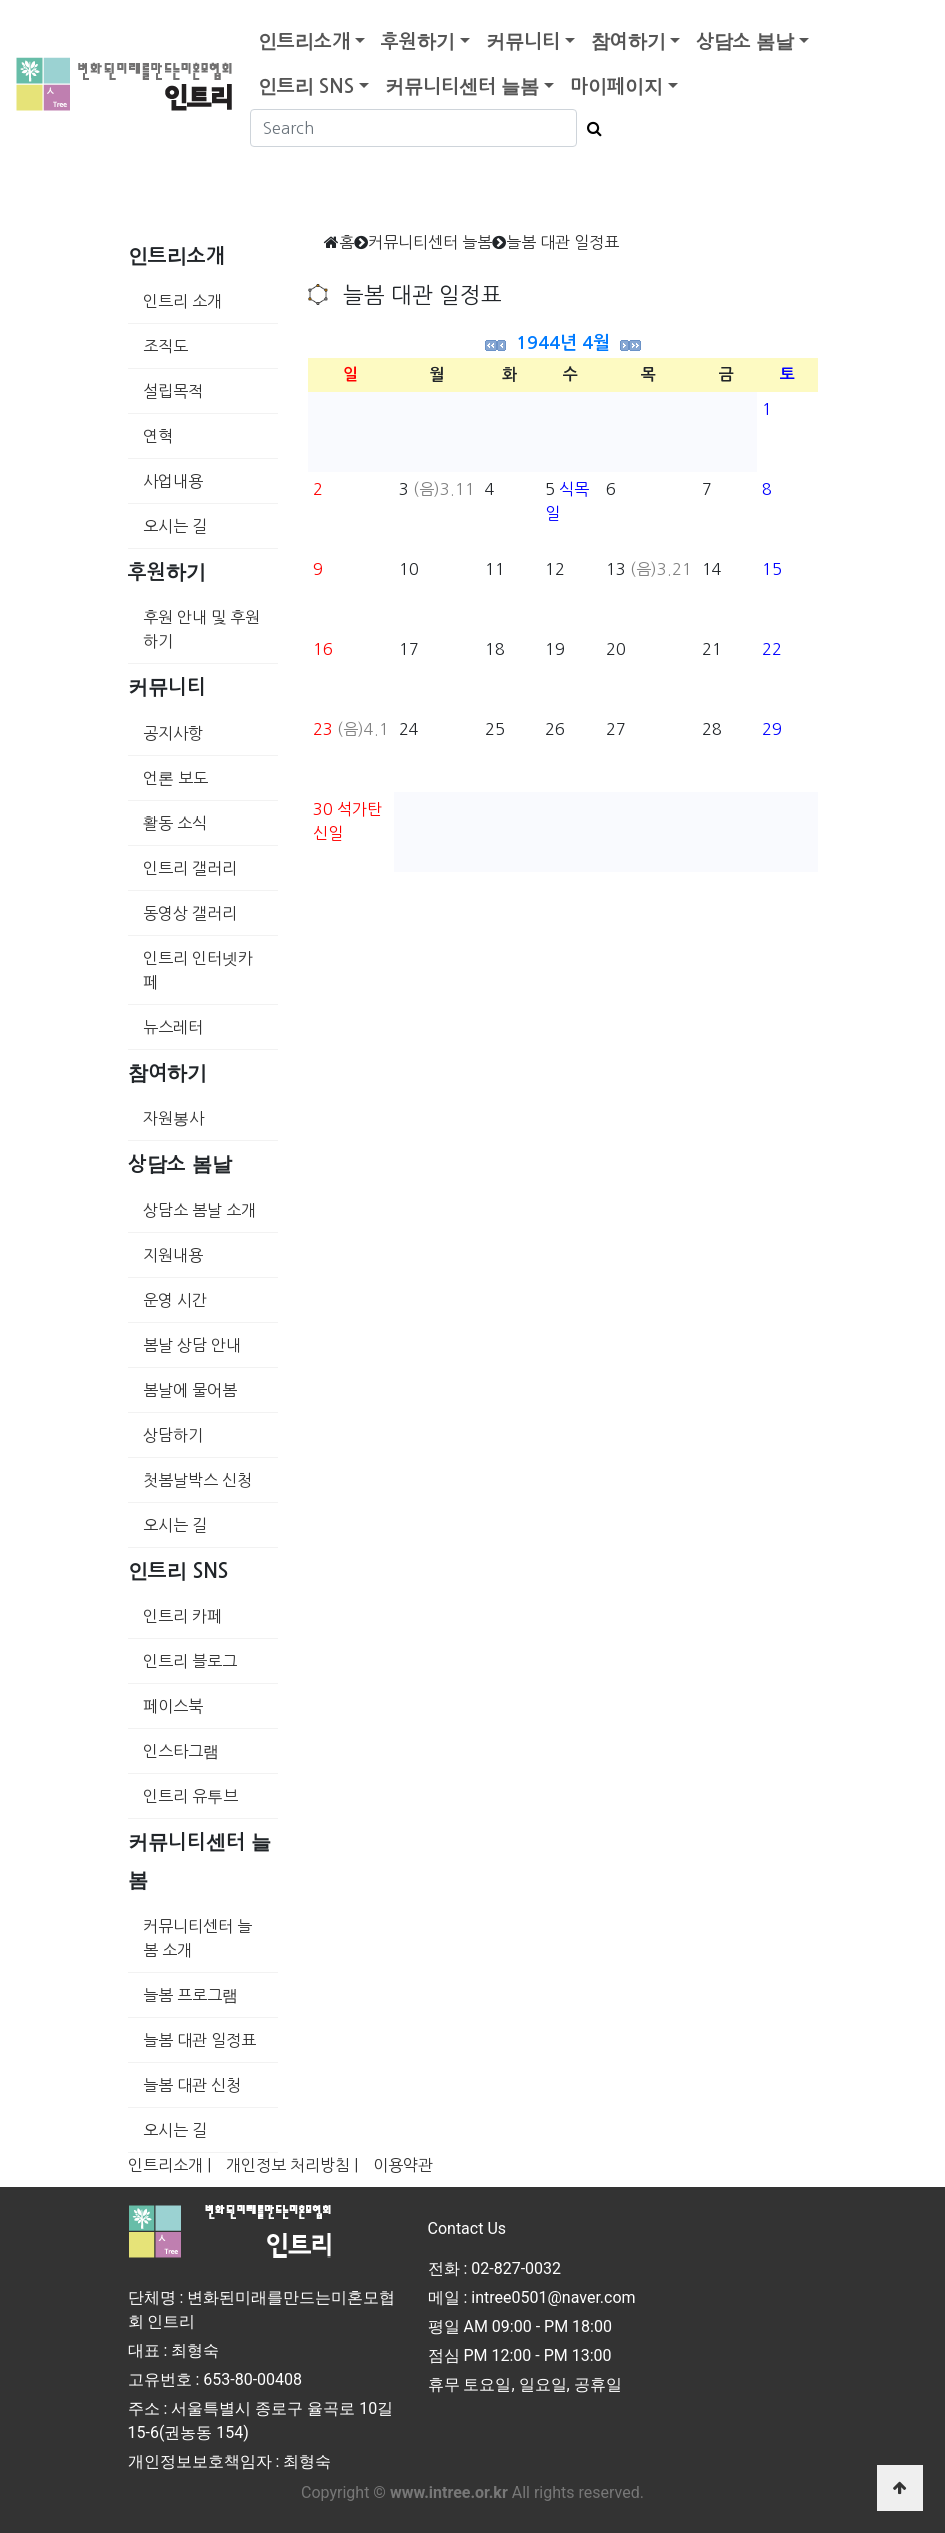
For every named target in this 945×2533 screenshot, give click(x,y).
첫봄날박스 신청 (197, 1480)
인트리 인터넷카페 (198, 970)
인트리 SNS (306, 86)
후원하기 (418, 41)
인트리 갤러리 (190, 868)
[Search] (413, 128)
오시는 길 (175, 526)
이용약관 (403, 2165)
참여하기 (628, 41)
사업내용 (173, 481)
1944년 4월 (563, 343)
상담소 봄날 (745, 41)
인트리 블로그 (190, 1661)
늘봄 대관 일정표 (199, 2040)
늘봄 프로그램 (190, 1995)
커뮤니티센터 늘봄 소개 (197, 1938)
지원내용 (173, 1255)
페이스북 (173, 1706)
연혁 (158, 436)
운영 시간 (175, 1300)
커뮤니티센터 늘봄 (462, 86)
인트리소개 (304, 41)
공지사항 (173, 733)
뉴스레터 (173, 1027)
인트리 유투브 (190, 1796)
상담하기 (173, 1435)
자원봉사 (173, 1118)
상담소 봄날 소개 (199, 1210)
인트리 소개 (182, 301)
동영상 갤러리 (190, 913)
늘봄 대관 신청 (192, 2085)
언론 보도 (175, 778)
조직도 (165, 346)
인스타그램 (181, 1751)
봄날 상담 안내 (192, 1345)
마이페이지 (616, 86)
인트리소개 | (169, 2165)
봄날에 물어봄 (190, 1390)
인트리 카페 (182, 1616)
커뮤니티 (523, 41)
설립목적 (173, 391)
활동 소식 (175, 823)
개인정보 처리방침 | (292, 2165)
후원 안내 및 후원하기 (201, 629)
